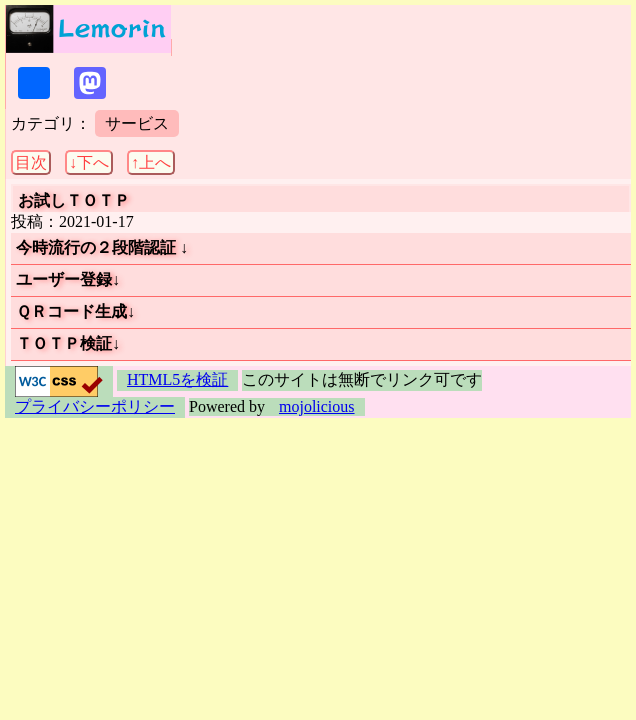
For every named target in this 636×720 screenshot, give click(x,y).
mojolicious (317, 406)
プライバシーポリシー (95, 406)
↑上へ (151, 162)
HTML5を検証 (177, 379)
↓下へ (89, 162)
